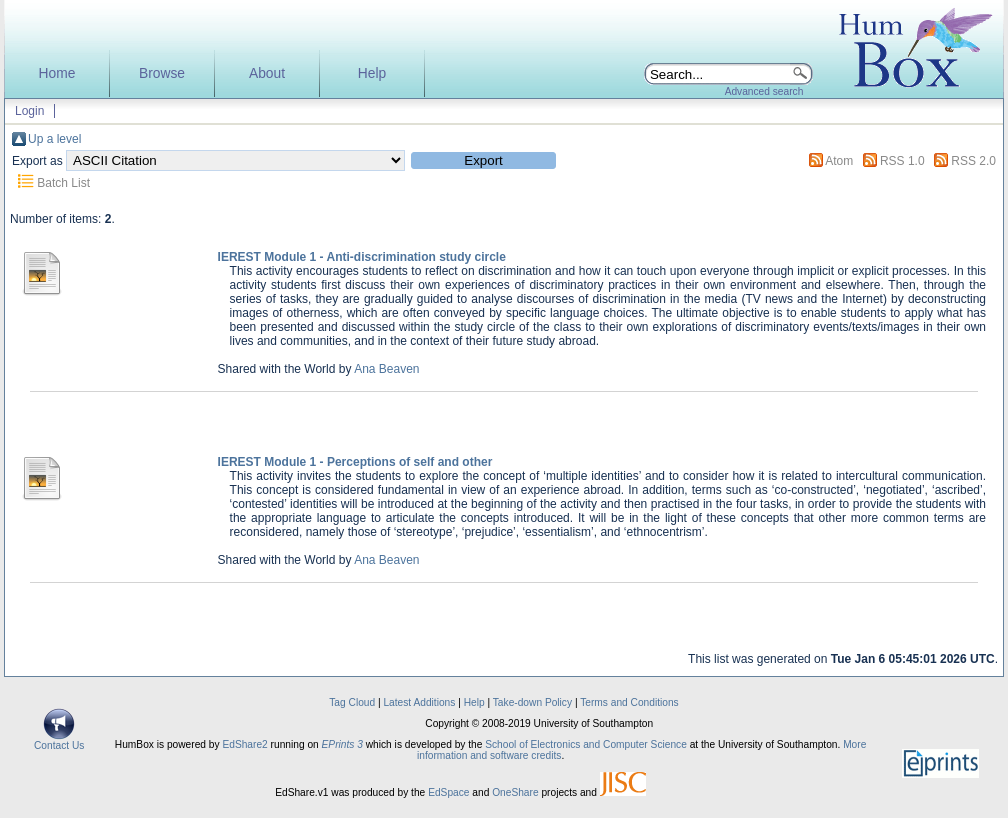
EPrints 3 (342, 744)
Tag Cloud (352, 702)
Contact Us (59, 741)
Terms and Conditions (629, 702)
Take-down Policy (532, 702)
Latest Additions (419, 702)
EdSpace (448, 792)
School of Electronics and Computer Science (586, 744)
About (267, 73)
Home (57, 73)
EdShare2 (244, 744)
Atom (839, 161)
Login (29, 111)
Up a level (54, 139)
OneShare (515, 792)
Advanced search (764, 91)
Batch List (63, 183)
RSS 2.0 (973, 161)
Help (372, 73)
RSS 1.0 (902, 161)
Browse (162, 73)
